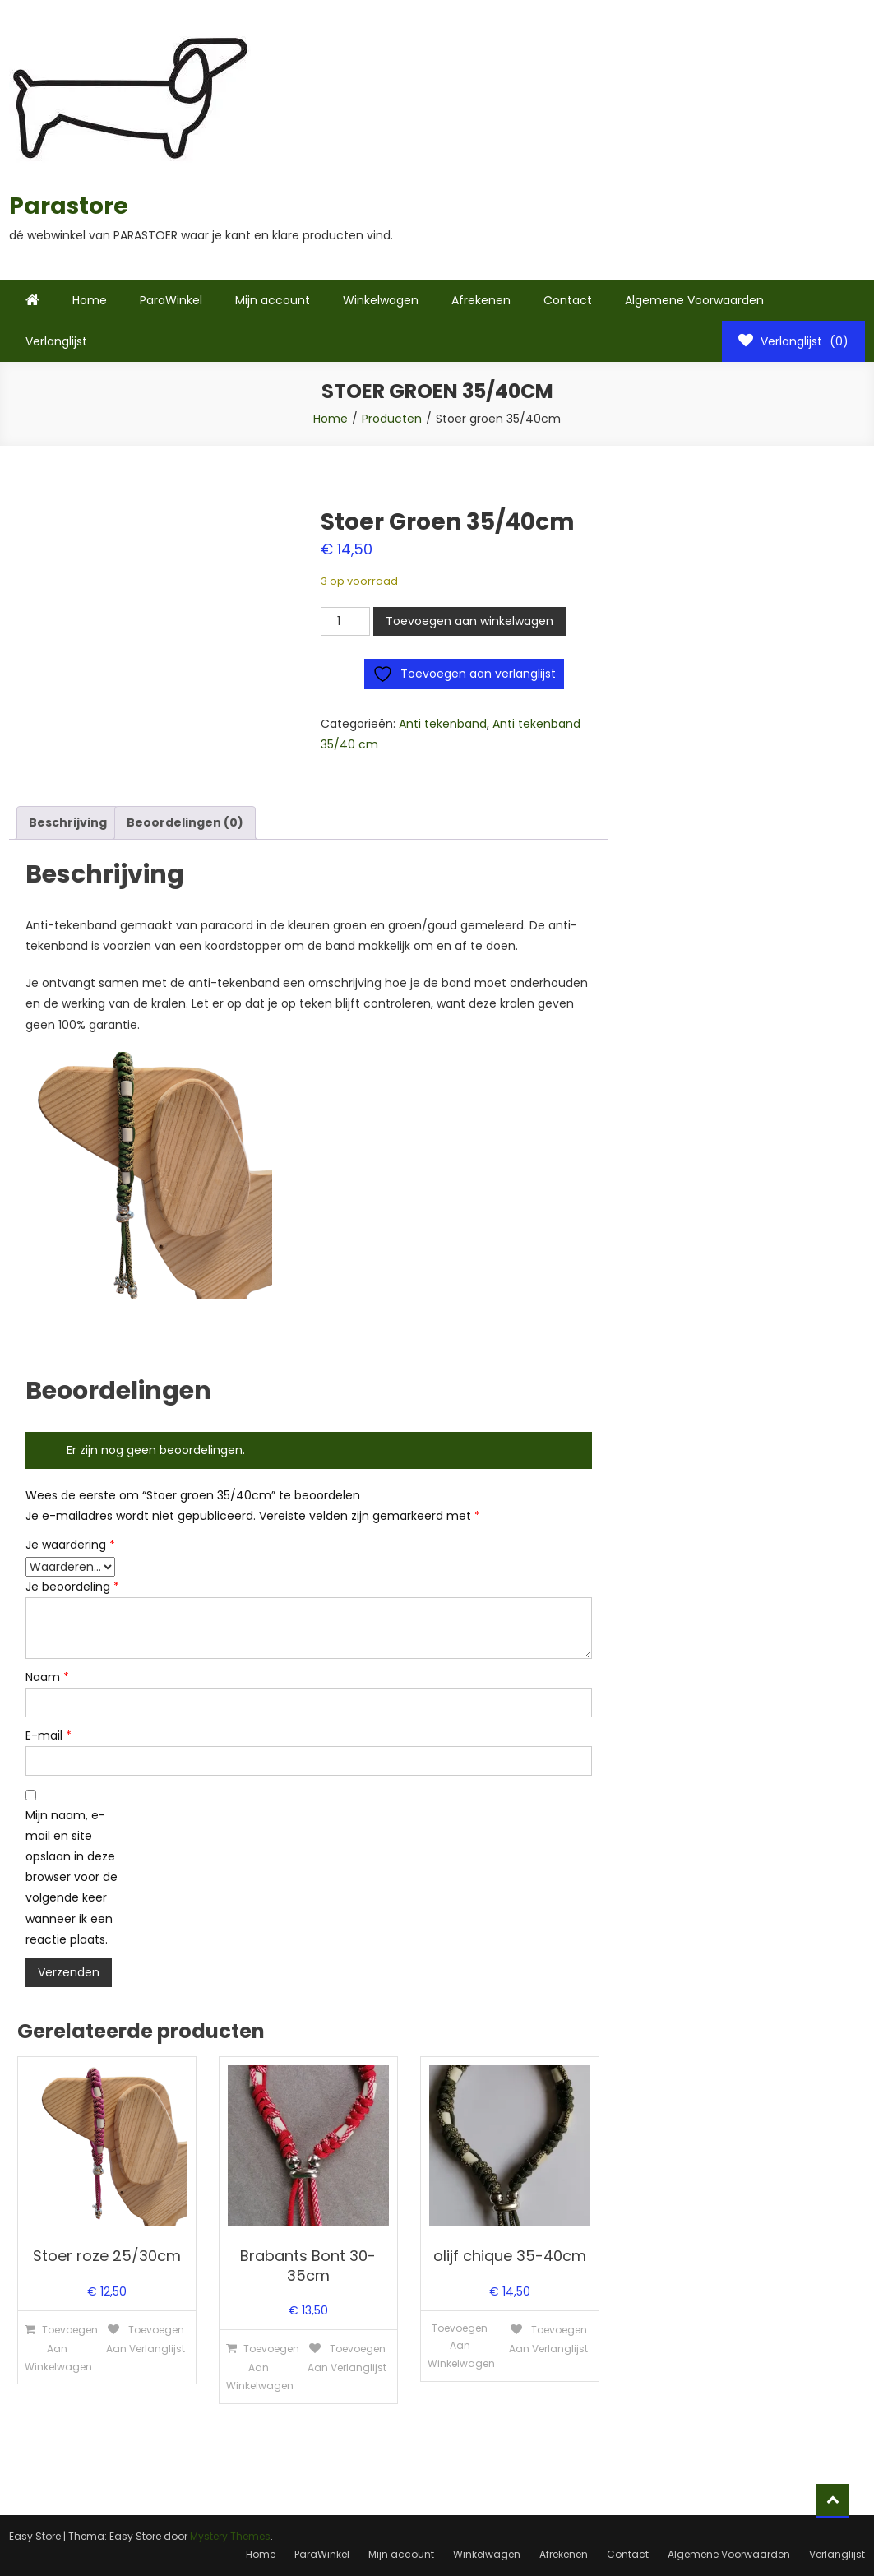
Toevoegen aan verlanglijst (145, 2339)
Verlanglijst (56, 341)
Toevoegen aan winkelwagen (469, 621)
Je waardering (70, 1544)
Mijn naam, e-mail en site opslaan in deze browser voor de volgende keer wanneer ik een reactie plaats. (71, 1877)
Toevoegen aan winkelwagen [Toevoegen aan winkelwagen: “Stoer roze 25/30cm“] (60, 2348)
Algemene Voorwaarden (694, 300)
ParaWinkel (171, 300)
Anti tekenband (443, 724)
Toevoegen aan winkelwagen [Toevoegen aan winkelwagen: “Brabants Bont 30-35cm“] (262, 2367)
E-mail (48, 1735)
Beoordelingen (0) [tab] (185, 822)
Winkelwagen (381, 300)
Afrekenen (481, 300)
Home (89, 300)
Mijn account (272, 300)
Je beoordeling (72, 1586)
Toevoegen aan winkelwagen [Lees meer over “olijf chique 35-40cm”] (461, 2345)
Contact (567, 300)
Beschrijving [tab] (68, 822)
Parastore (68, 206)
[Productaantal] (345, 621)
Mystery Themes (230, 2536)
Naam (47, 1677)
